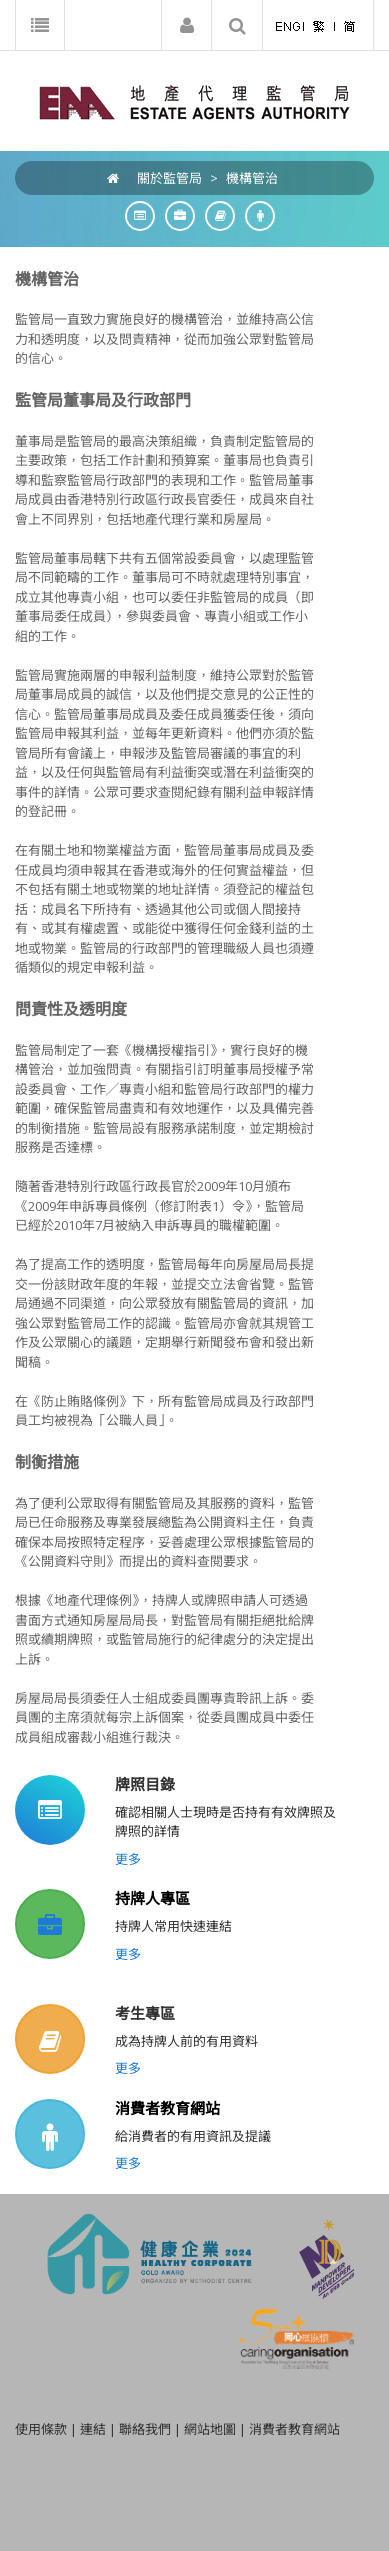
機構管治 (252, 178)
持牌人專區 (152, 1898)
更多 (128, 1859)
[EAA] (194, 101)
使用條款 (41, 2429)
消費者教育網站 (167, 2108)
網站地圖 (210, 2429)
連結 (93, 2429)
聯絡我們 (145, 2429)
